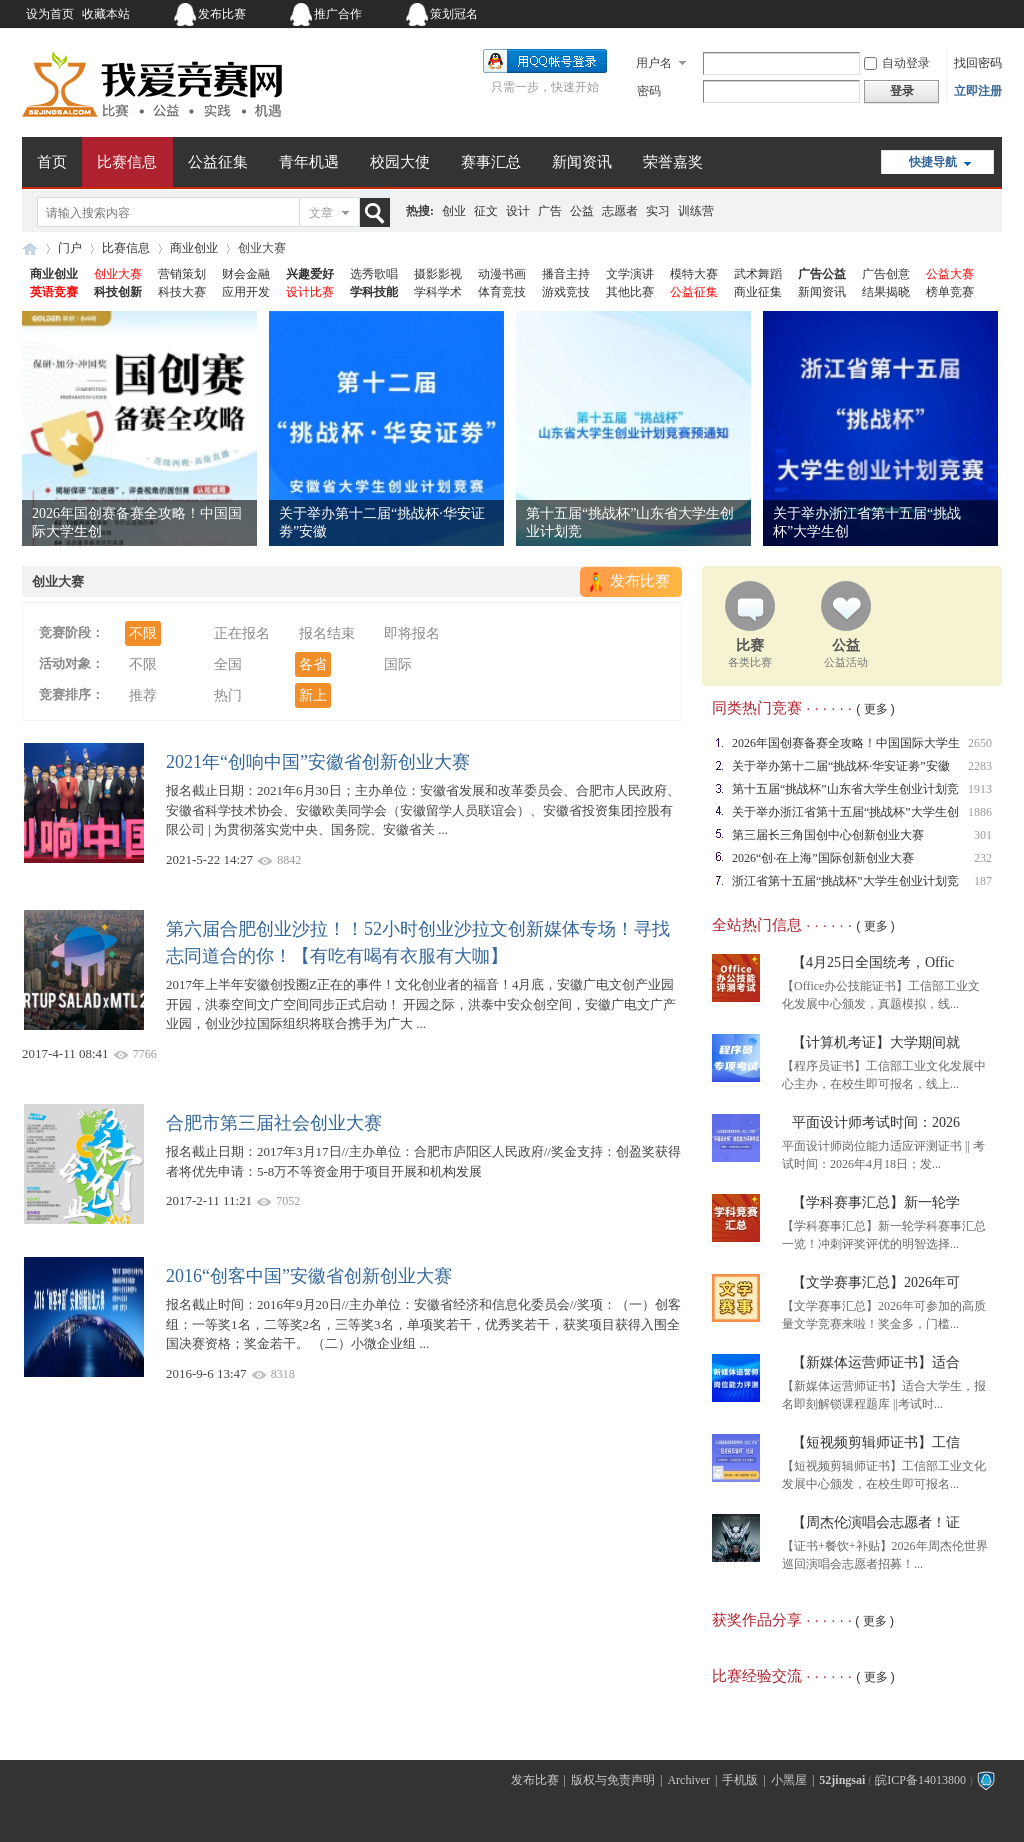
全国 (228, 664)
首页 (52, 162)
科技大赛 (182, 292)
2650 (980, 743)
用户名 (654, 63)
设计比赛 (310, 292)
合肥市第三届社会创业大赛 (274, 1123)
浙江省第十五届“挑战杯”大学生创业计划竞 (845, 881)
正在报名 (242, 633)
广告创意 (886, 274)
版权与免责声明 (613, 1780)
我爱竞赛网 (30, 248)
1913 (980, 789)
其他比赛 (630, 292)
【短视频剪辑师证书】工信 (876, 1442)
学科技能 (374, 292)
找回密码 (978, 63)
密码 (649, 91)
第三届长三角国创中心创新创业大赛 (828, 835)
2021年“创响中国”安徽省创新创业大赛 (318, 762)
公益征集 (218, 162)
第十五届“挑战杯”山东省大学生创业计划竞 (845, 789)
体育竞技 (502, 292)
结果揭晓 (886, 292)
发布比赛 (222, 14)
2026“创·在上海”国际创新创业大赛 (823, 858)
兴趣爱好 (310, 274)
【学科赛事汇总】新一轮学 (876, 1202)
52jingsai (842, 1780)
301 (983, 835)
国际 (398, 664)
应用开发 (246, 292)
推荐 (143, 695)
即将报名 (412, 633)
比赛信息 (127, 162)
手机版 (740, 1780)
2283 (980, 766)
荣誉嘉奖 (673, 162)
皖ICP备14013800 (920, 1780)
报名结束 (327, 633)
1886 (980, 812)
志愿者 (620, 211)
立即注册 (978, 91)
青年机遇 (309, 162)
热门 (228, 695)
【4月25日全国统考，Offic (873, 962)
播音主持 (566, 274)
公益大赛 (950, 274)
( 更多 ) (875, 709)
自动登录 (897, 63)
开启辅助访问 (877, 14)
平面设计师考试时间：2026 (876, 1122)
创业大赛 (118, 274)
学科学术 (438, 292)
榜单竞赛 (950, 292)
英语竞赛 (54, 292)
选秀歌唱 (374, 274)
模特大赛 (694, 274)
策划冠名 (454, 14)
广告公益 (822, 274)
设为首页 (50, 14)
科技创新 (118, 292)
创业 (454, 211)
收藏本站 (106, 14)
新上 (313, 695)
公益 (582, 211)
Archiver (688, 1780)
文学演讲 (630, 274)
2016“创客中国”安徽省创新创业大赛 (309, 1276)
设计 (518, 211)
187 (983, 881)
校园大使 (400, 162)
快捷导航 (933, 162)
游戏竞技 (566, 292)
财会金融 (246, 274)
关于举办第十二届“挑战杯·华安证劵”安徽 (841, 766)
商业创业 (194, 248)
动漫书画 (502, 274)
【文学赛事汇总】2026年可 (876, 1282)
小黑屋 (789, 1780)
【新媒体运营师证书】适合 (876, 1362)
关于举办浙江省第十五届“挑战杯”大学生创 (845, 812)
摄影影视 (438, 274)
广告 (550, 211)
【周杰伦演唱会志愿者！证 (876, 1522)
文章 (321, 213)
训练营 (696, 211)
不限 (143, 633)
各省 (313, 664)
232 (983, 858)
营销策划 (182, 274)
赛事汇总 (491, 162)
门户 (70, 248)
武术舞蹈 (758, 274)
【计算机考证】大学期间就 (876, 1042)
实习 (658, 211)
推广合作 (338, 14)
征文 (486, 211)
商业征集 (758, 292)
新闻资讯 (582, 162)
